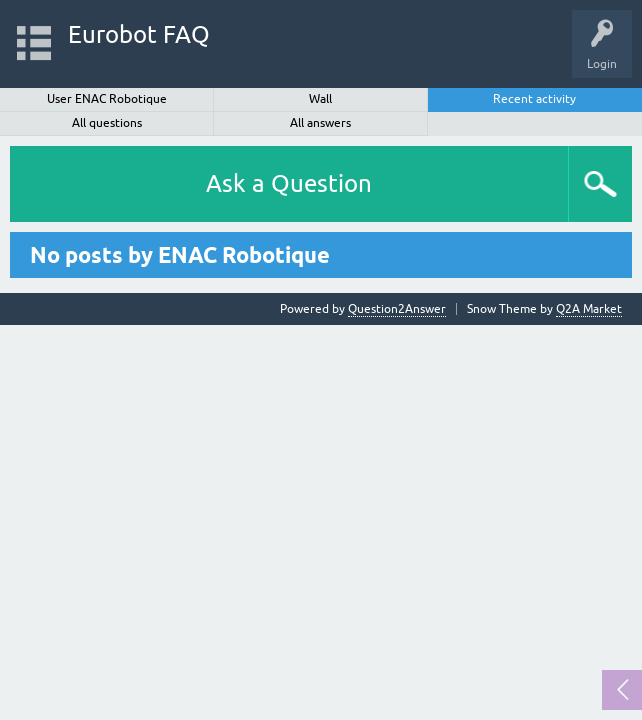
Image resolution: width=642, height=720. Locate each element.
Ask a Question (289, 183)
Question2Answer (397, 309)
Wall (320, 99)
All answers (320, 123)
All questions (107, 123)
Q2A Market (589, 309)
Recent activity (534, 99)
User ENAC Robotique (107, 99)
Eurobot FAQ (139, 34)
